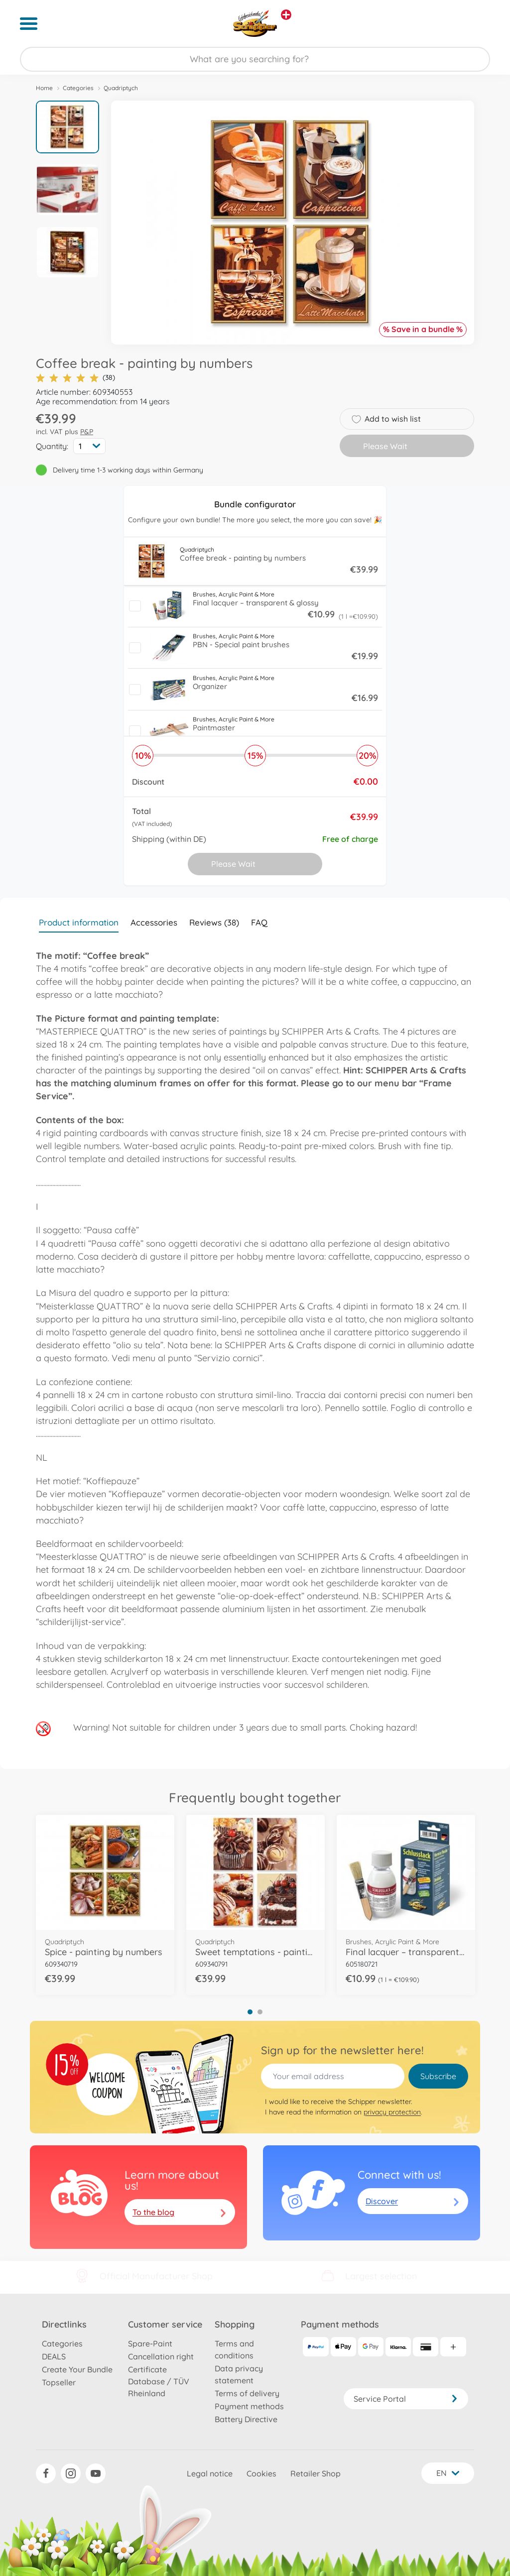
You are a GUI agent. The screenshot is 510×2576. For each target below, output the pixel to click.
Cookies (261, 2473)
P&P (86, 431)
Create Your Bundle (77, 2369)
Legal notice (210, 2473)
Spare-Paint (150, 2343)
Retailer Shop (315, 2473)
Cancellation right (161, 2356)
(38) (75, 377)
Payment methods (249, 2406)
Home (44, 88)
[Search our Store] (255, 59)
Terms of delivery (247, 2393)
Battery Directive (246, 2419)
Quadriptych (121, 88)
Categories (78, 88)
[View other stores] (286, 14)
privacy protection (392, 2112)
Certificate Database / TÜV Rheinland (158, 2381)
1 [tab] (250, 2011)
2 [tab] (259, 2011)
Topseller (59, 2382)
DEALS (54, 2356)
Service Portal (406, 2399)
